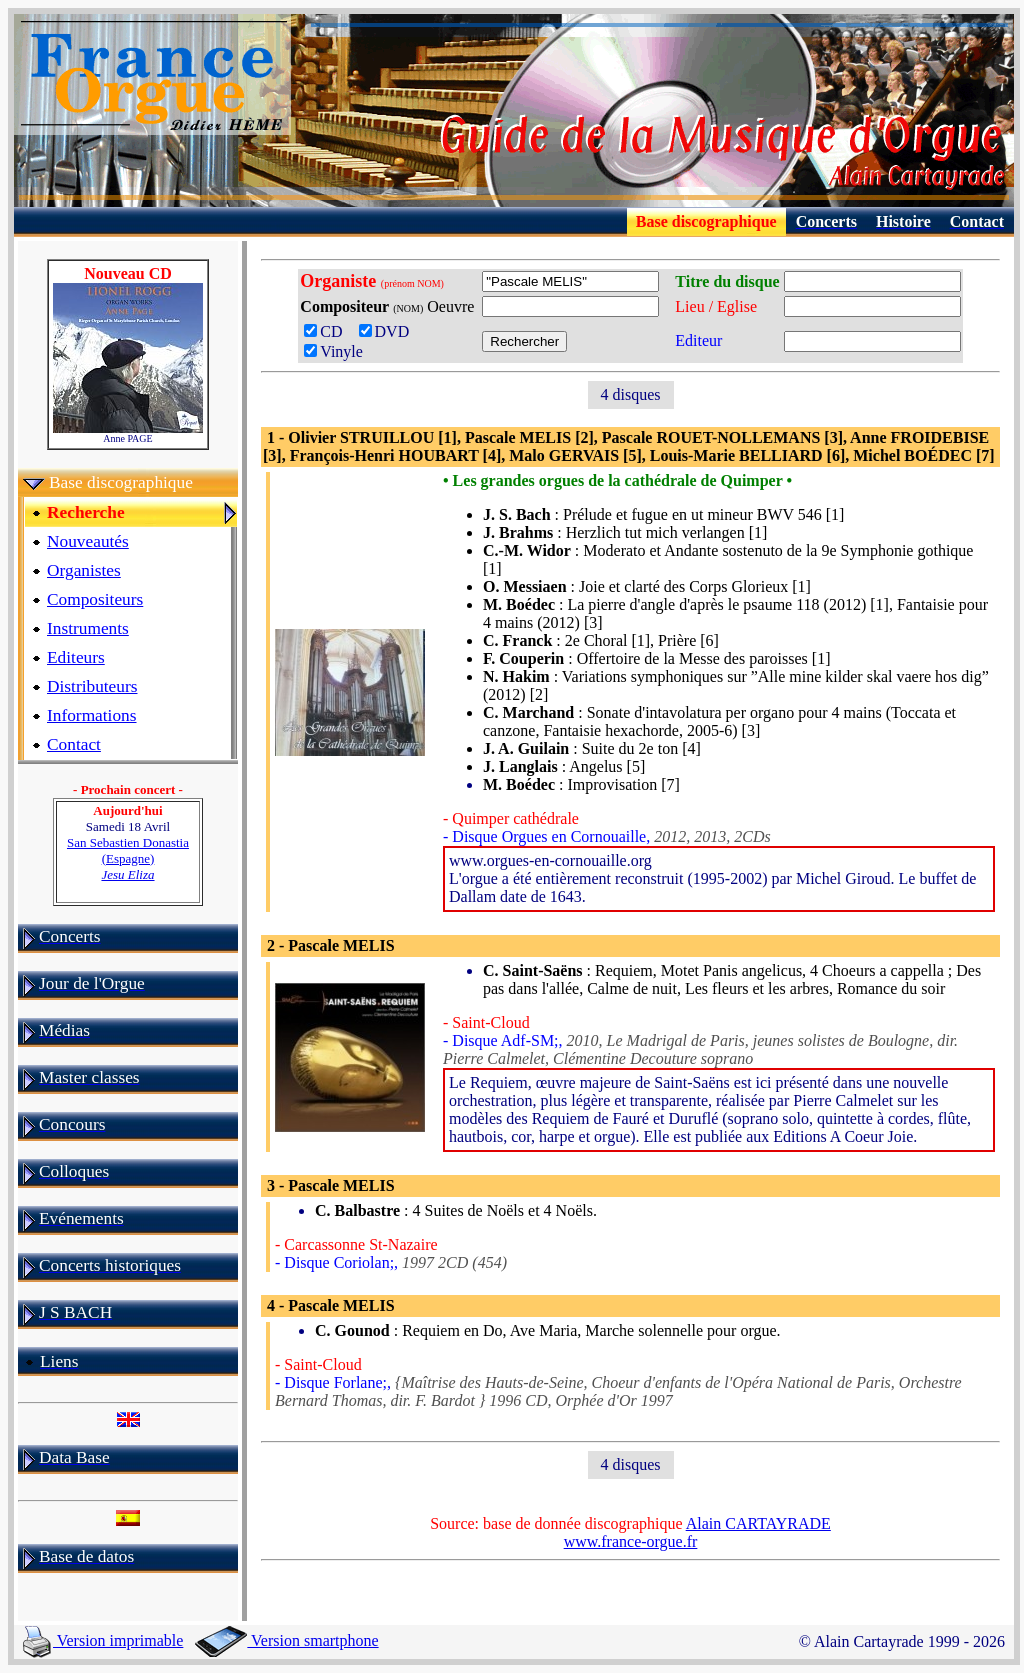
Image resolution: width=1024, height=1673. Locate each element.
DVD (388, 331)
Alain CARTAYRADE (758, 1523)
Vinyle (333, 351)
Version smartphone (286, 1640)
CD (329, 331)
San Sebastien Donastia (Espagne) (128, 858)
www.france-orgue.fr (631, 1541)
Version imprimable (103, 1640)
